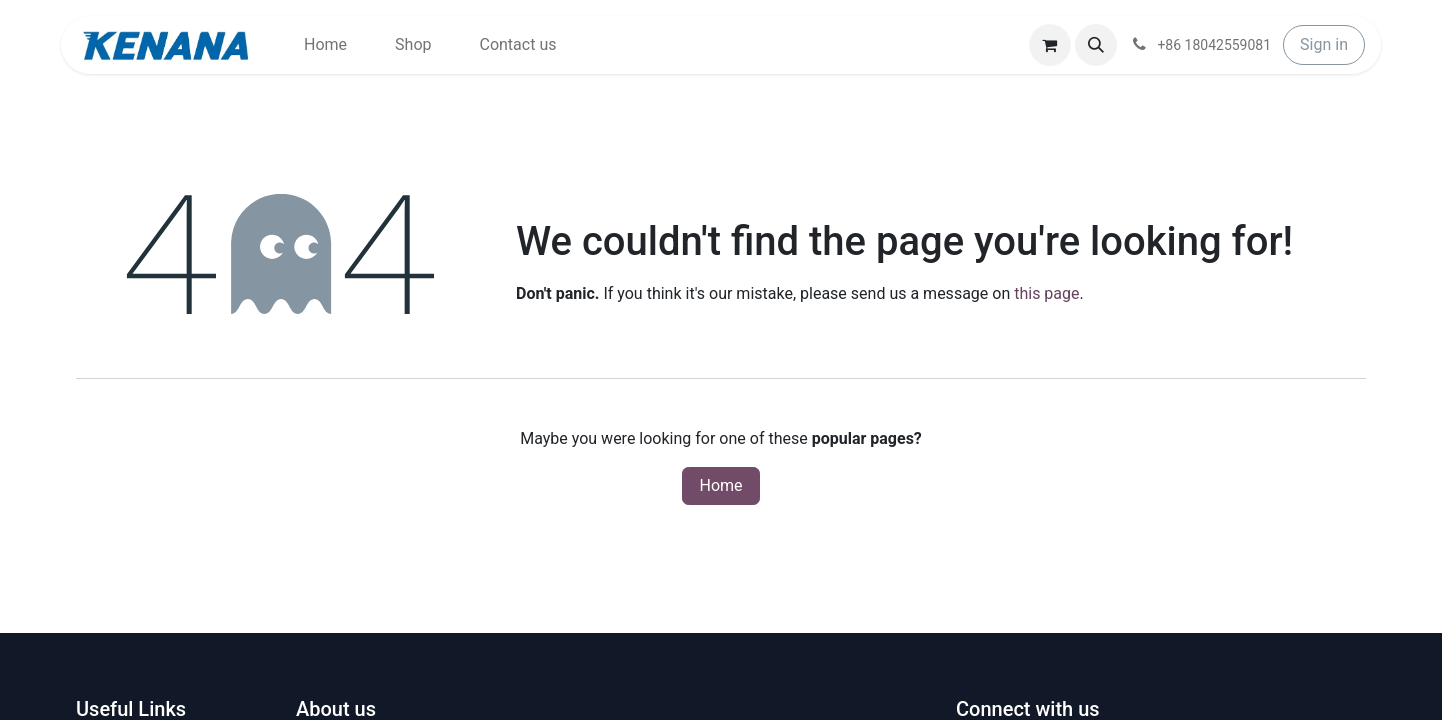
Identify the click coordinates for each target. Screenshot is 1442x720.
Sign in (1324, 44)
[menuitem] (325, 45)
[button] (1096, 45)
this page (1046, 293)
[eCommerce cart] (1050, 45)
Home (720, 485)
